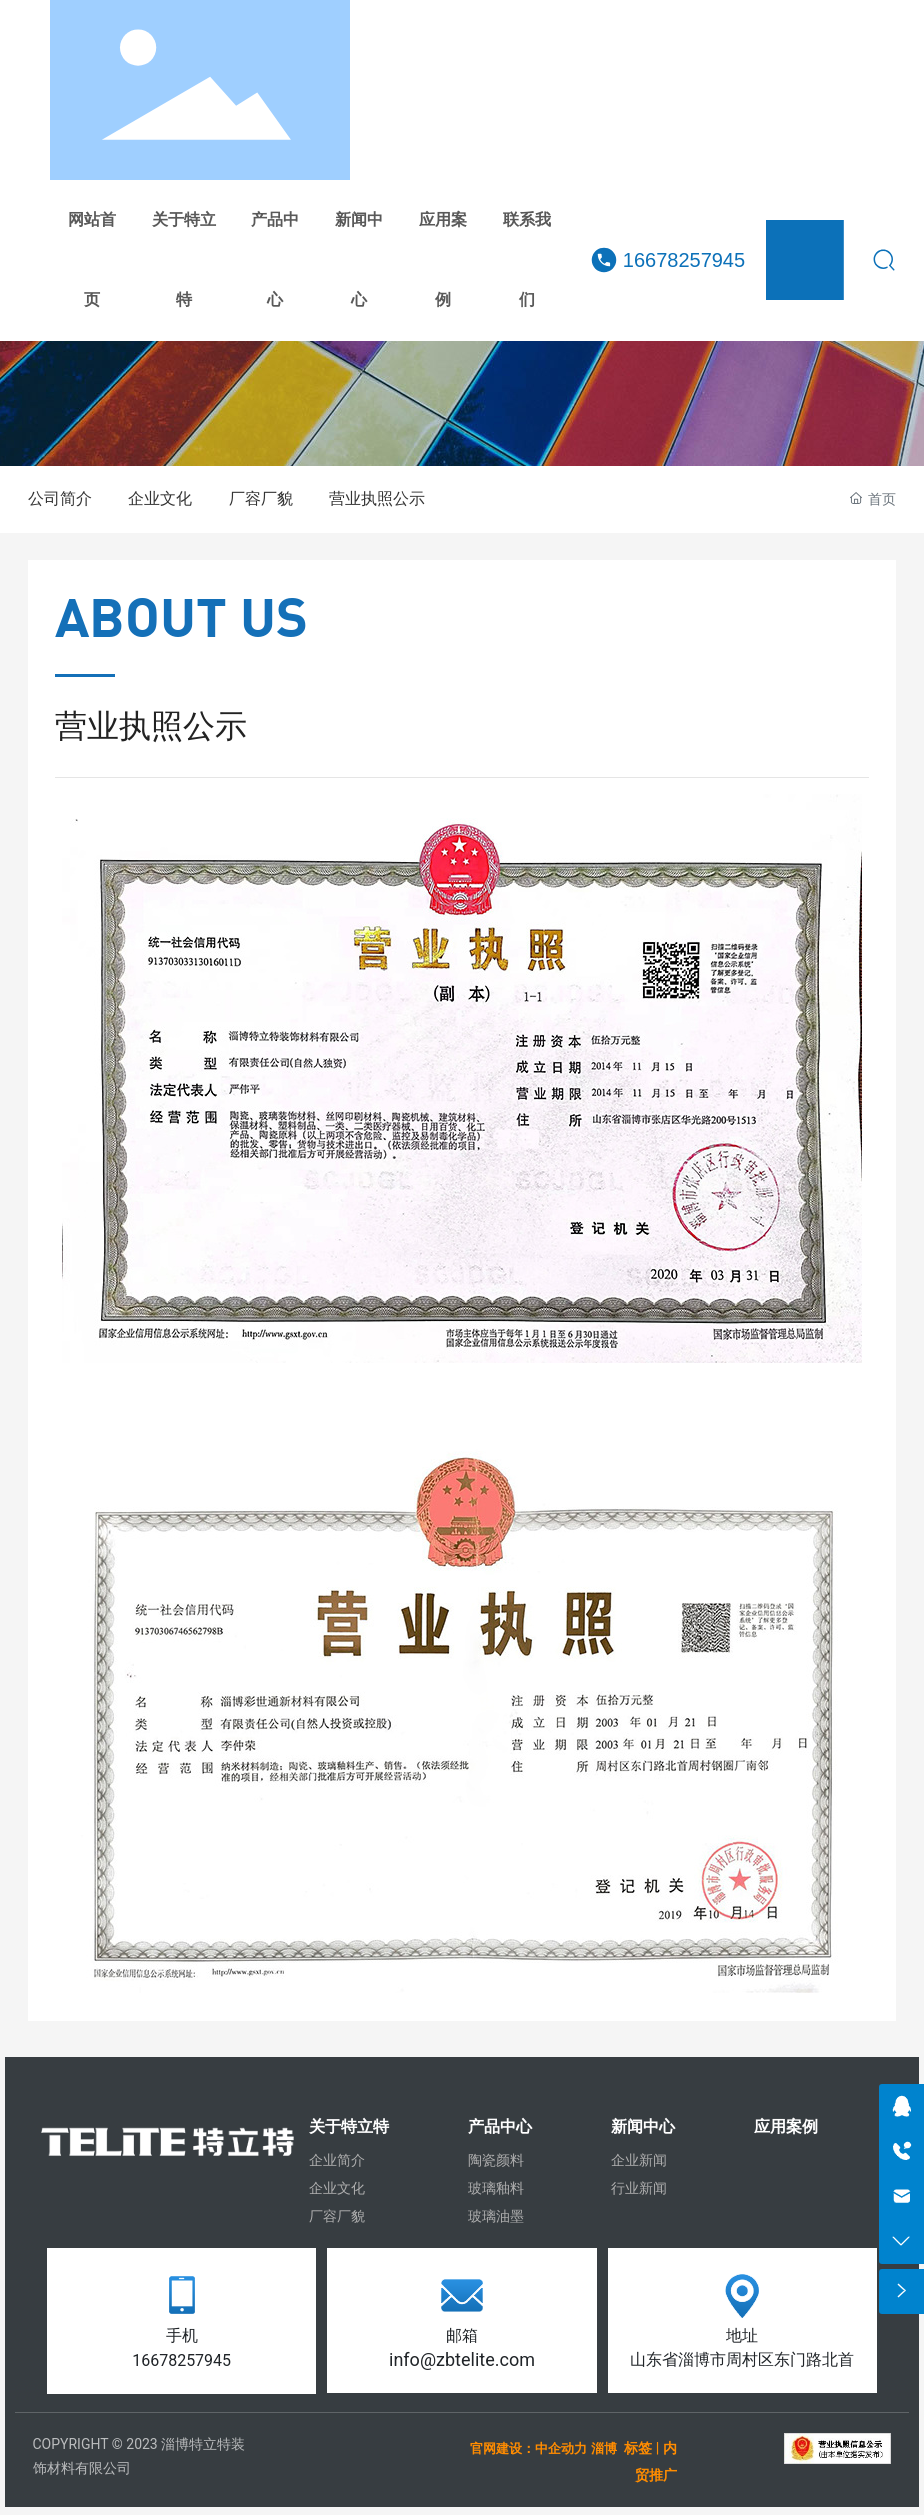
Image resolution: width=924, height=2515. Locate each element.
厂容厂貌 (261, 498)
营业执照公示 (377, 498)
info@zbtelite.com (462, 2359)
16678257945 (684, 260)
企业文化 (160, 498)
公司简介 (60, 498)
